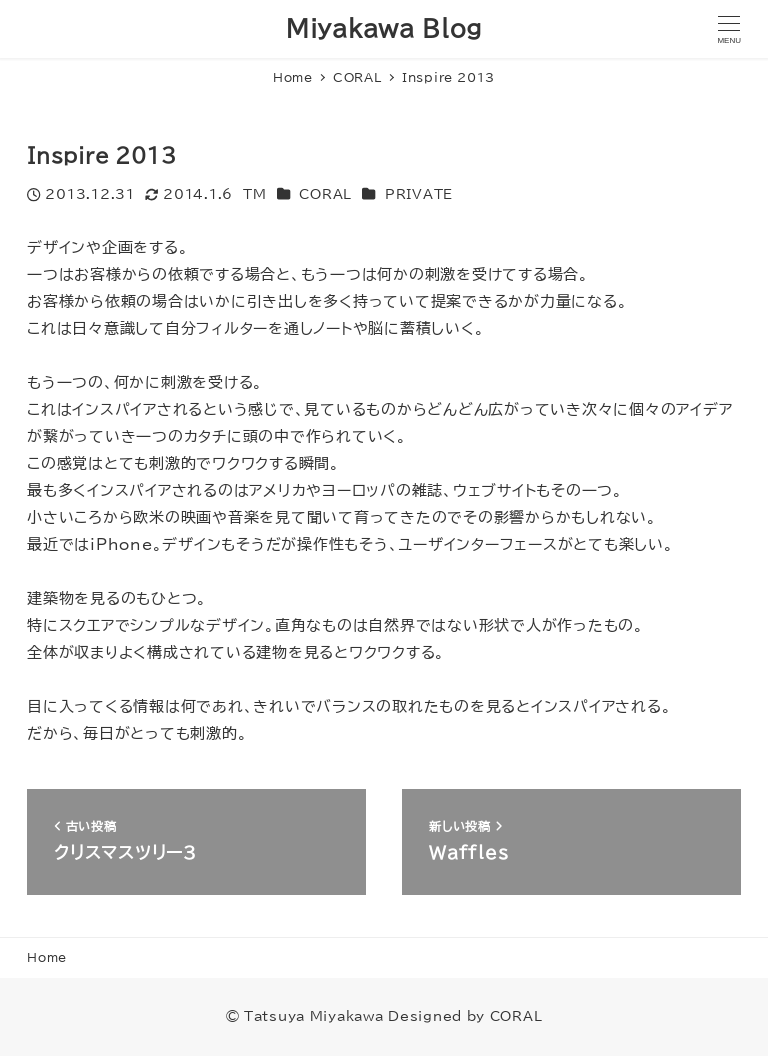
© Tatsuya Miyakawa (305, 1016)
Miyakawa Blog (384, 28)
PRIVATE (419, 194)
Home (47, 957)
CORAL (325, 194)
